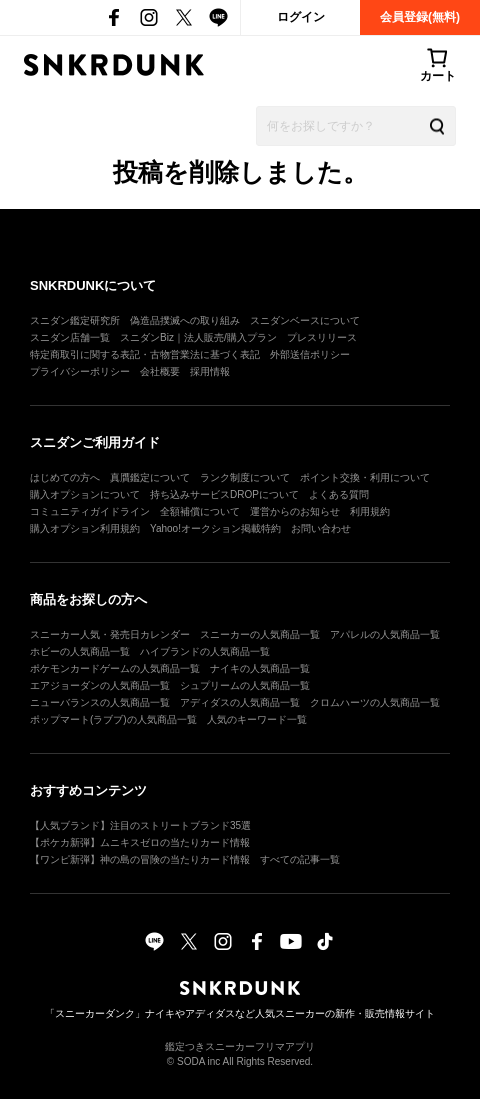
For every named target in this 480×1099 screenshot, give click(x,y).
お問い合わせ (321, 528)
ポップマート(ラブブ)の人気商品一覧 (113, 719)
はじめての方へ (65, 477)
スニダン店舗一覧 (70, 337)
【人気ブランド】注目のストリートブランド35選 (140, 825)
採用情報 (210, 371)
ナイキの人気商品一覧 (260, 668)
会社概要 (160, 371)
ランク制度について (245, 477)
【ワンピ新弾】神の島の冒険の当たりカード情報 (140, 859)
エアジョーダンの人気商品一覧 (100, 685)
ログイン (301, 17)
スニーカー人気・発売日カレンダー (110, 634)
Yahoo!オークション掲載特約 (215, 528)
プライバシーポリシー (80, 371)
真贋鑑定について (150, 477)
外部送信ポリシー (310, 354)
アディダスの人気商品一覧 (240, 702)
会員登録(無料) (420, 17)
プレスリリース (322, 337)
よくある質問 (339, 494)
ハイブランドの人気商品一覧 (205, 651)
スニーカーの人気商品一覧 (260, 634)
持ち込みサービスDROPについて (224, 494)
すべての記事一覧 (300, 859)
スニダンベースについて (305, 320)
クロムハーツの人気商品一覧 (375, 702)
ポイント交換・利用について (365, 477)
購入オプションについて (85, 494)
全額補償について (200, 511)
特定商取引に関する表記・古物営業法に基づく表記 (145, 354)
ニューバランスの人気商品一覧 (100, 702)
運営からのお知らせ (295, 511)
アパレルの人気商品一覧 (385, 634)
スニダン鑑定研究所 (75, 320)
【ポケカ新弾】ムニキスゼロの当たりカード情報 (140, 842)
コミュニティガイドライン (90, 511)
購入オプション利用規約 (85, 528)
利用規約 (370, 511)
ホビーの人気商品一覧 (80, 651)
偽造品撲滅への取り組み (185, 320)
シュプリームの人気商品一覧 (245, 685)
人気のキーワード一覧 (257, 719)
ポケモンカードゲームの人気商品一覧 (115, 668)
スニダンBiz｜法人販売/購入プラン (198, 337)
